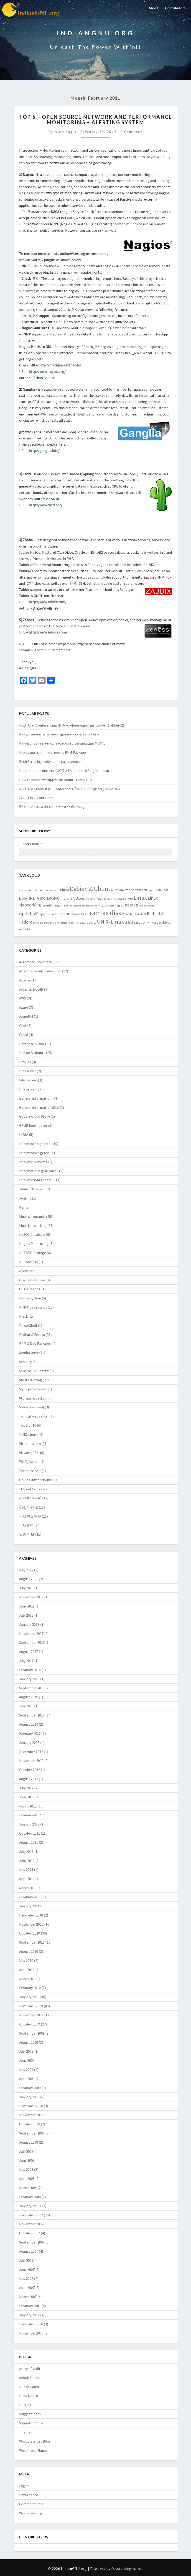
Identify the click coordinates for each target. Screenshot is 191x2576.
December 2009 (31, 2006)
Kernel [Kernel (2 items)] (92, 898)
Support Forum (31, 2423)
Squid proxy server (33, 1389)
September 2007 (32, 2242)
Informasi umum (32, 1162)
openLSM (26, 1271)
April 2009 (27, 2078)
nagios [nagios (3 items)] (119, 905)
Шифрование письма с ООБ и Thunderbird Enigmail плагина (67, 770)
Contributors (175, 8)
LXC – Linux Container (36, 797)
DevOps (25, 1061)
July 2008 (26, 2151)
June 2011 (27, 1860)
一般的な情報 (30, 1516)
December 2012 (31, 1751)
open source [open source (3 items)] (48, 914)
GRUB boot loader (33, 1125)
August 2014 (28, 1724)
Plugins (25, 2404)
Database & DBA (31, 1043)
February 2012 (30, 1815)
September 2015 (32, 1688)
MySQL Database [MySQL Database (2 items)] (105, 905)
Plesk (23, 1316)
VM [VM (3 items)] (145, 922)
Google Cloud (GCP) (34, 1116)
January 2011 (29, 1906)
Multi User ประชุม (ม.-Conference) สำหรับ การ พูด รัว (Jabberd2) (69, 789)
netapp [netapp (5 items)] (131, 905)
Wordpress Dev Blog (34, 2441)
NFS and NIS (28, 1261)
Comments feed (31, 2504)
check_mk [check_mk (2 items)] (32, 890)
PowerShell (28, 1325)
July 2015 (26, 1706)
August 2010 (28, 1951)
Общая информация (35, 1480)
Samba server (29, 1352)
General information (35, 1098)
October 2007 (29, 2233)
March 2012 (28, 1806)
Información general (35, 1143)
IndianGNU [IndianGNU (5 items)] (50, 898)
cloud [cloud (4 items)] (64, 889)
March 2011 (28, 1887)
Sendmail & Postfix (34, 1370)
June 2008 (27, 2160)
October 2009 (29, 2024)
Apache (25, 980)
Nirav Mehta (28, 2395)
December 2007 (31, 2215)
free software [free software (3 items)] (134, 890)
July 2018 (26, 1615)
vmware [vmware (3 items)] (152, 922)
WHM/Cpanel (29, 1461)
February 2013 (30, 1733)
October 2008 (29, 2124)
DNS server (27, 1071)
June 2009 (27, 2060)
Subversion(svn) (31, 1407)
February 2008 (30, 2196)
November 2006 (31, 2333)
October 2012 (29, 1769)
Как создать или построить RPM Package (52, 752)
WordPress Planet (33, 2450)
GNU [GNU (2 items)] (146, 890)
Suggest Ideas (30, 2414)
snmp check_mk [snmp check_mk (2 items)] (52, 922)
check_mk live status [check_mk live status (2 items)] (48, 890)
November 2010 (31, 1924)
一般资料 (26, 1525)
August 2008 (28, 2142)
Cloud (23, 1034)
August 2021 (28, 1578)
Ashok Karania (30, 2377)
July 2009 (26, 2051)
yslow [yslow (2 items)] (28, 928)
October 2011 (29, 1833)
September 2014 (32, 1715)
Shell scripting (30, 1380)
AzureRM (26, 1016)
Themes (25, 2432)
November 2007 (31, 2224)
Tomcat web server (34, 1416)
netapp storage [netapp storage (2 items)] (146, 905)
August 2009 (28, 2042)
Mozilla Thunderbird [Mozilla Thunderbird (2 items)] (71, 905)
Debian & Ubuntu (32, 1052)
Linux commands (32, 1216)
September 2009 (32, 2033)
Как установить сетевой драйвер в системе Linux (59, 734)
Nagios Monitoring (33, 1243)
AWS (22, 998)
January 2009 (29, 2097)
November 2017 (31, 1633)
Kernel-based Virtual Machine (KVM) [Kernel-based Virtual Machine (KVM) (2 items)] (115, 898)
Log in (24, 2485)
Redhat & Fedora (32, 1334)
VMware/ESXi (29, 1452)
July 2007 (26, 2260)
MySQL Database (32, 1234)
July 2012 (26, 1788)
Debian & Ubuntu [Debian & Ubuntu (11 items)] (92, 889)
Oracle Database (32, 1280)
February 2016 (30, 1669)
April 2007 (27, 2287)
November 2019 (31, 1597)
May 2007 (26, 2278)
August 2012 (28, 1778)
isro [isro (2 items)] (87, 898)
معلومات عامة (37, 1489)
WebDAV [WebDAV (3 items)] (164, 922)
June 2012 (27, 1797)
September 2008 (32, 2133)
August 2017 (28, 1651)
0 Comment (131, 131)
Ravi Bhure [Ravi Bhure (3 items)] (129, 914)
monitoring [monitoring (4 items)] (51, 905)
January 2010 (29, 1996)
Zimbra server (30, 1470)
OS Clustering (30, 1289)
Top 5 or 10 (27, 1425)
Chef (22, 1025)
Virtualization (30, 1443)
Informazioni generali (36, 1180)
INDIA (23, 1134)
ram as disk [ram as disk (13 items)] (105, 913)
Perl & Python (30, 1298)
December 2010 (31, 1915)
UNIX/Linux (27, 1434)
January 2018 (29, 1624)
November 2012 (31, 1760)
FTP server (27, 1089)
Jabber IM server (32, 1189)
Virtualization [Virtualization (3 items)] (133, 922)
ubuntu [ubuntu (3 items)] (91, 922)
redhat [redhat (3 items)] (141, 914)
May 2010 (26, 1960)
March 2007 (28, 2296)
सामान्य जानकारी (30, 1498)
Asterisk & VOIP (31, 989)
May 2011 (26, 1869)
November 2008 (31, 2115)
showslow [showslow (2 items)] (38, 922)
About (153, 8)
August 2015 (28, 1697)
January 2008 (29, 2206)
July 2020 (26, 1588)
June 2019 (27, 1606)
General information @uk (39, 1107)
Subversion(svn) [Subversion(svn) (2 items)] (77, 922)
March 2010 (28, 1978)
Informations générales (37, 1171)
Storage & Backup (33, 1398)
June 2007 (27, 2269)
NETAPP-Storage (32, 1252)
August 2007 (28, 2251)
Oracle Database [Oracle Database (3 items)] (68, 914)
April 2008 (27, 2178)
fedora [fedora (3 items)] (119, 890)
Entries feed (28, 2495)
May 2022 (26, 1570)
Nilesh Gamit (29, 2386)
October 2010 (29, 1933)
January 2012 (29, 1824)
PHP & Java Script (33, 1307)
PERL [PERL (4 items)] (85, 913)
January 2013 (29, 1742)
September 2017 (32, 1642)
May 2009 (26, 2069)
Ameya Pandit (30, 2368)
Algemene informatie (36, 962)
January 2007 (29, 2315)
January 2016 (29, 1679)
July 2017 (26, 1660)
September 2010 (32, 1942)
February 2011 (30, 1897)
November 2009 (31, 2015)
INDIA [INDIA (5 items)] (34, 898)
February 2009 (30, 2087)
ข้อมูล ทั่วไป (28, 1507)
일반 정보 (26, 1534)
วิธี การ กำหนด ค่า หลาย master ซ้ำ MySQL (52, 807)
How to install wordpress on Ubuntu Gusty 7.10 (55, 779)
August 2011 (28, 1842)
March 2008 (28, 2187)
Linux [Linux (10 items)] (140, 897)
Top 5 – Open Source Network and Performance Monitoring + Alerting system (95, 119)
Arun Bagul (65, 131)
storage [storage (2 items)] (65, 922)
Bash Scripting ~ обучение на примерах (50, 761)
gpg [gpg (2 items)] (151, 890)
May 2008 (26, 2169)
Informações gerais (34, 1152)
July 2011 (26, 1851)
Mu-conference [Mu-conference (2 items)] (89, 905)
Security (25, 1361)
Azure (23, 1007)
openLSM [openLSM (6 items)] (29, 913)
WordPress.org (30, 2513)
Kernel (24, 1207)
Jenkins (25, 1198)
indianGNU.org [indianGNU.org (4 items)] (72, 898)
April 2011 (27, 1878)
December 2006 (31, 2324)
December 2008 (31, 2105)
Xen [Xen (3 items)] (21, 929)
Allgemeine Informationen (40, 971)
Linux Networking (33, 1225)
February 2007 (30, 2305)
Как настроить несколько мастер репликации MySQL (62, 743)
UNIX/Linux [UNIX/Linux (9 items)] (110, 921)
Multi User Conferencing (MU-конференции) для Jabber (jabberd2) (71, 725)
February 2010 (30, 1987)
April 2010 (27, 1969)
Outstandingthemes (127, 2568)
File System (28, 1080)
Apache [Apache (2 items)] (22, 890)
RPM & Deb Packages (35, 1343)
